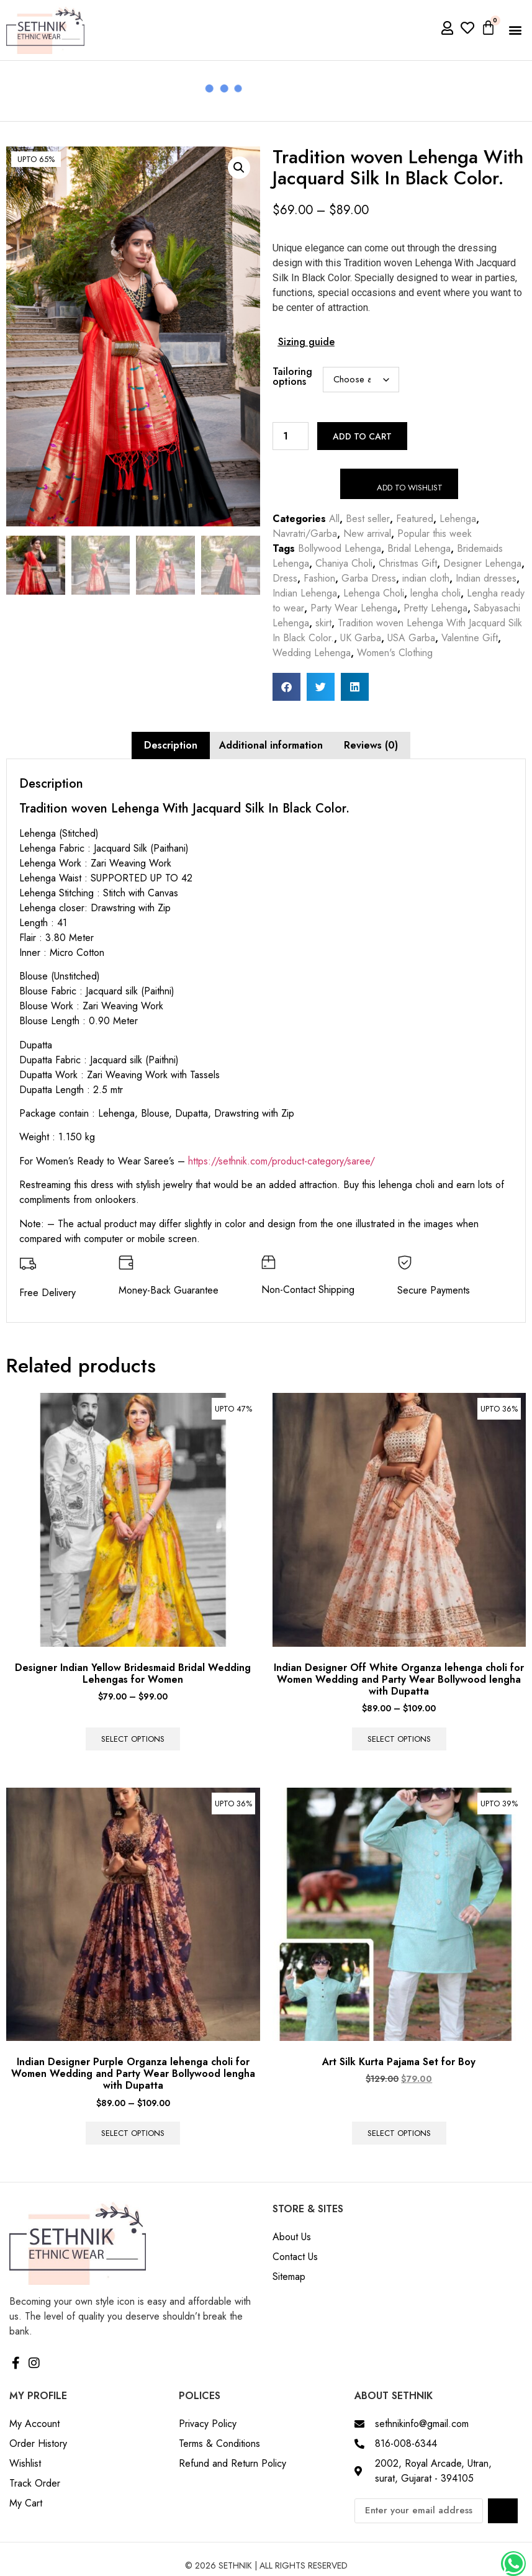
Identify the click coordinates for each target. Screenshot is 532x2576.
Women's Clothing (395, 653)
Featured (414, 518)
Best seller (368, 518)
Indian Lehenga (305, 593)
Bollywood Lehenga (339, 548)
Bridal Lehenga (419, 548)
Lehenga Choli (373, 593)
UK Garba (360, 638)
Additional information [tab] (271, 745)
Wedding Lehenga (312, 653)
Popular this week (434, 533)
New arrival (367, 533)
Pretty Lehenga (435, 608)
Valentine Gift (469, 638)
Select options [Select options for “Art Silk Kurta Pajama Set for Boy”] (399, 2133)
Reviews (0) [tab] (371, 745)
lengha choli (435, 593)
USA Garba (411, 638)
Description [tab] (170, 745)
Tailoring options (292, 377)
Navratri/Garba (305, 533)
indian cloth (425, 578)
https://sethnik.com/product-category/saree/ (281, 1161)
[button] (515, 30)
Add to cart (362, 436)
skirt (323, 623)
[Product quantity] (291, 436)
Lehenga (458, 518)
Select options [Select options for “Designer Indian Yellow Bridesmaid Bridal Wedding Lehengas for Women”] (133, 1739)
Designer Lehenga (482, 563)
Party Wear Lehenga (353, 608)
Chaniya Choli (343, 563)
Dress (285, 578)
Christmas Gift (408, 563)
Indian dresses (486, 578)
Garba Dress (368, 578)
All (334, 518)
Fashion (319, 578)
